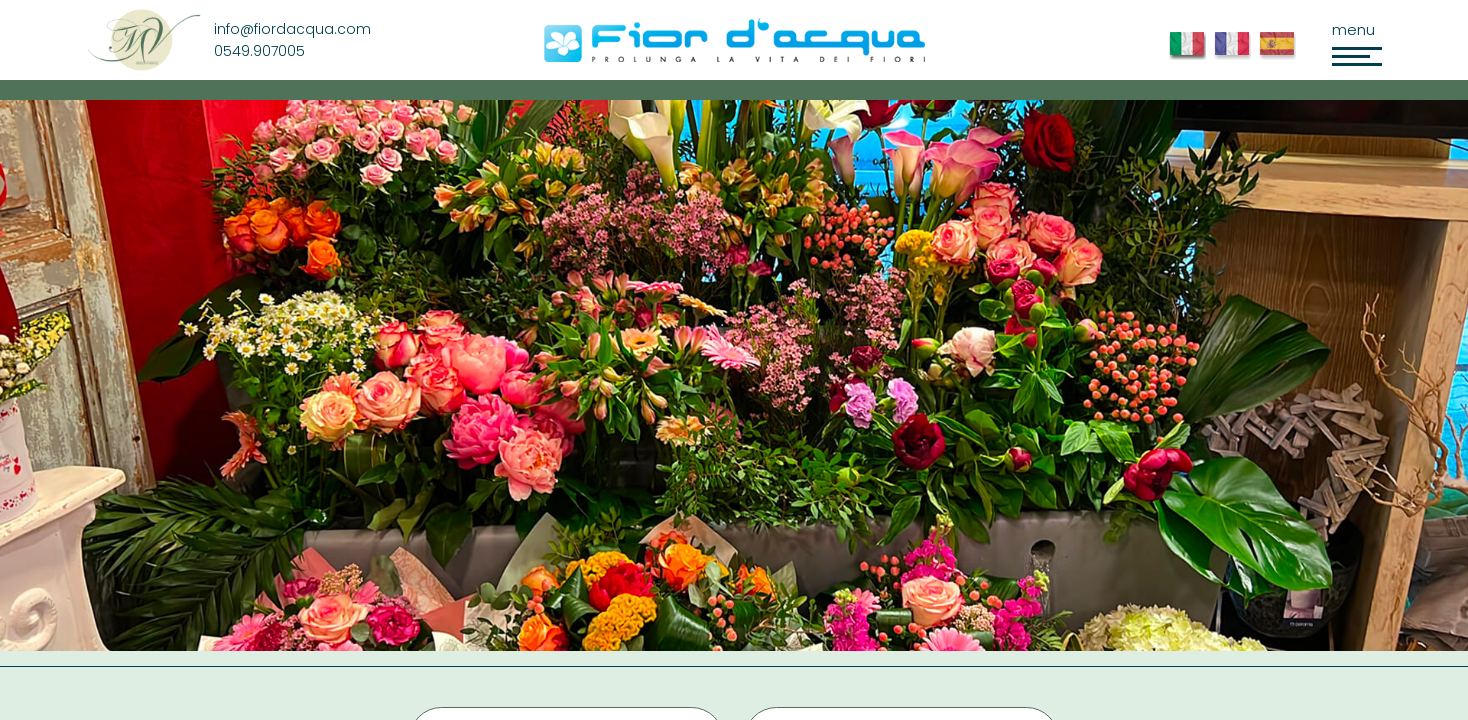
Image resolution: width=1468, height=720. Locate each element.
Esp (1281, 55)
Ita (1191, 55)
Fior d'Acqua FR (1236, 55)
